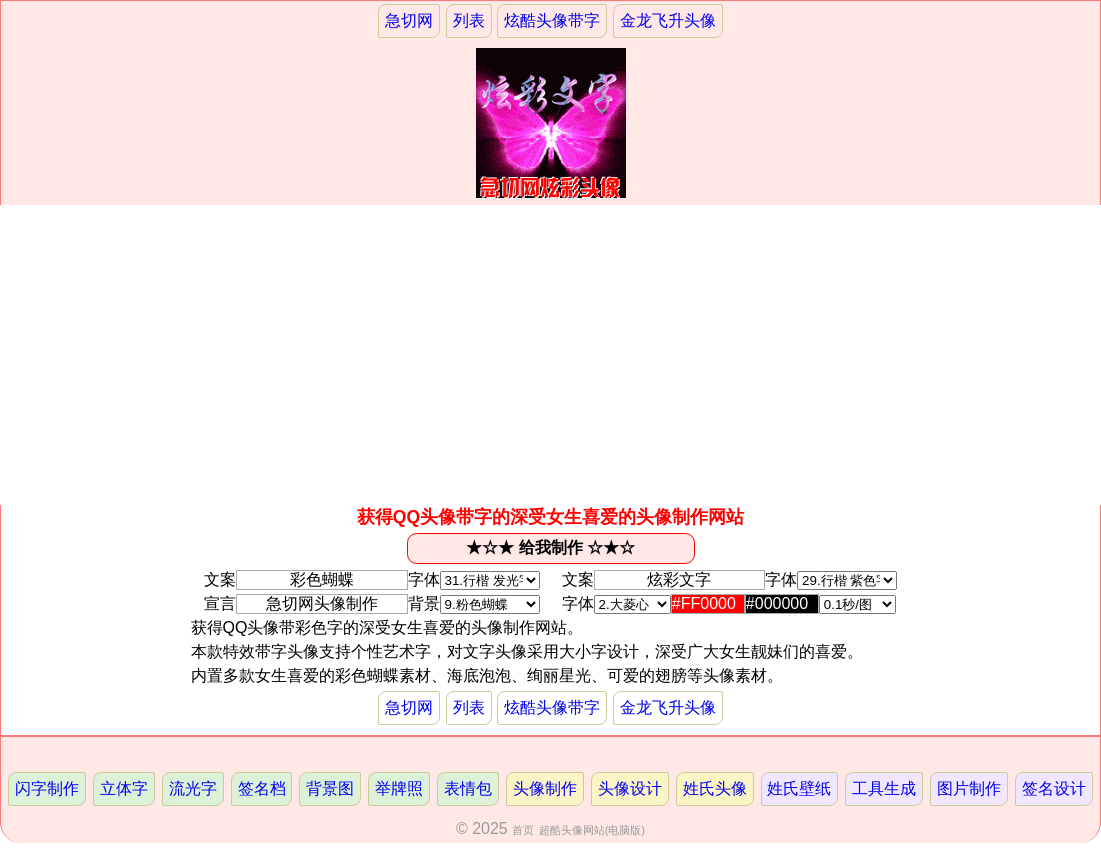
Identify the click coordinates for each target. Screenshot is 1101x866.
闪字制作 (47, 788)
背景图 (330, 788)
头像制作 (545, 788)
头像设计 (630, 788)
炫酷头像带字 (552, 20)
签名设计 (1054, 788)
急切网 (409, 20)
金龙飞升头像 (668, 20)
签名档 (262, 788)
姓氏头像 (715, 788)
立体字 (124, 788)
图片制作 (969, 788)
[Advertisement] (550, 355)
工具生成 (884, 788)
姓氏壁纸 (799, 788)
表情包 (468, 788)
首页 (523, 830)
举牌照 (399, 788)
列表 (469, 20)
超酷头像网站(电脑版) (592, 830)
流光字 (193, 788)
